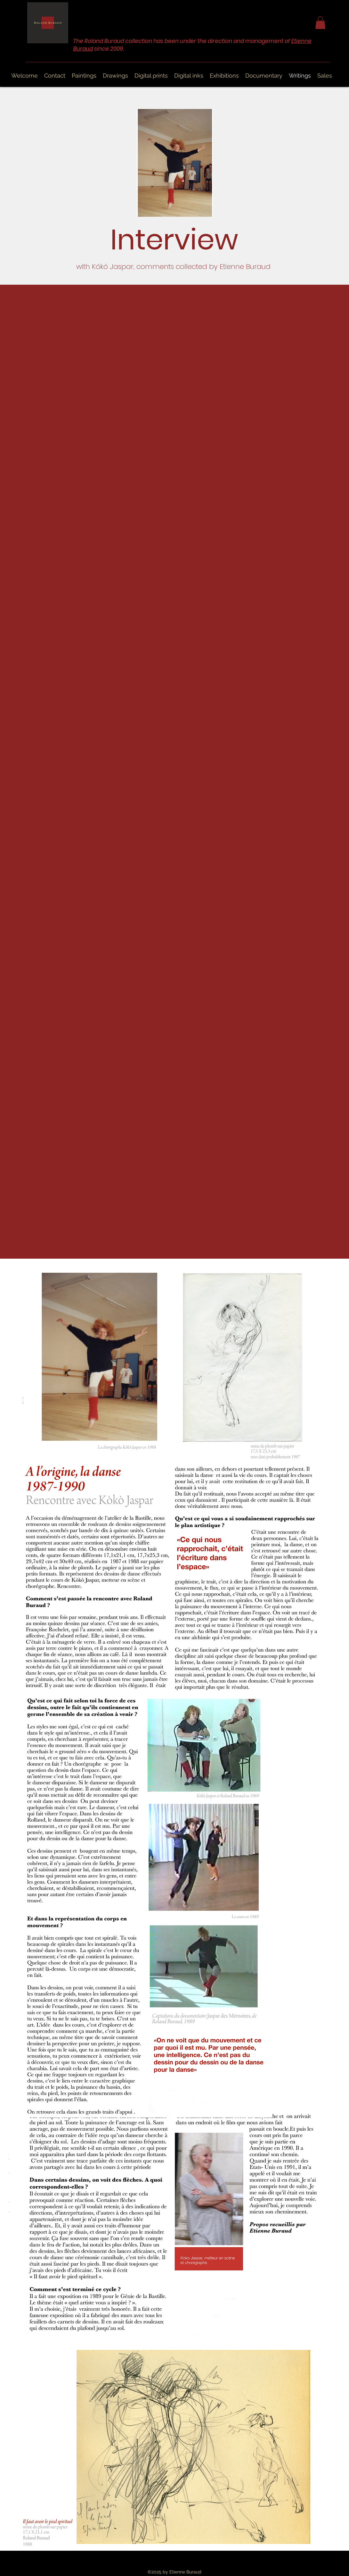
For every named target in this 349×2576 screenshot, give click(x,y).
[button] (320, 22)
